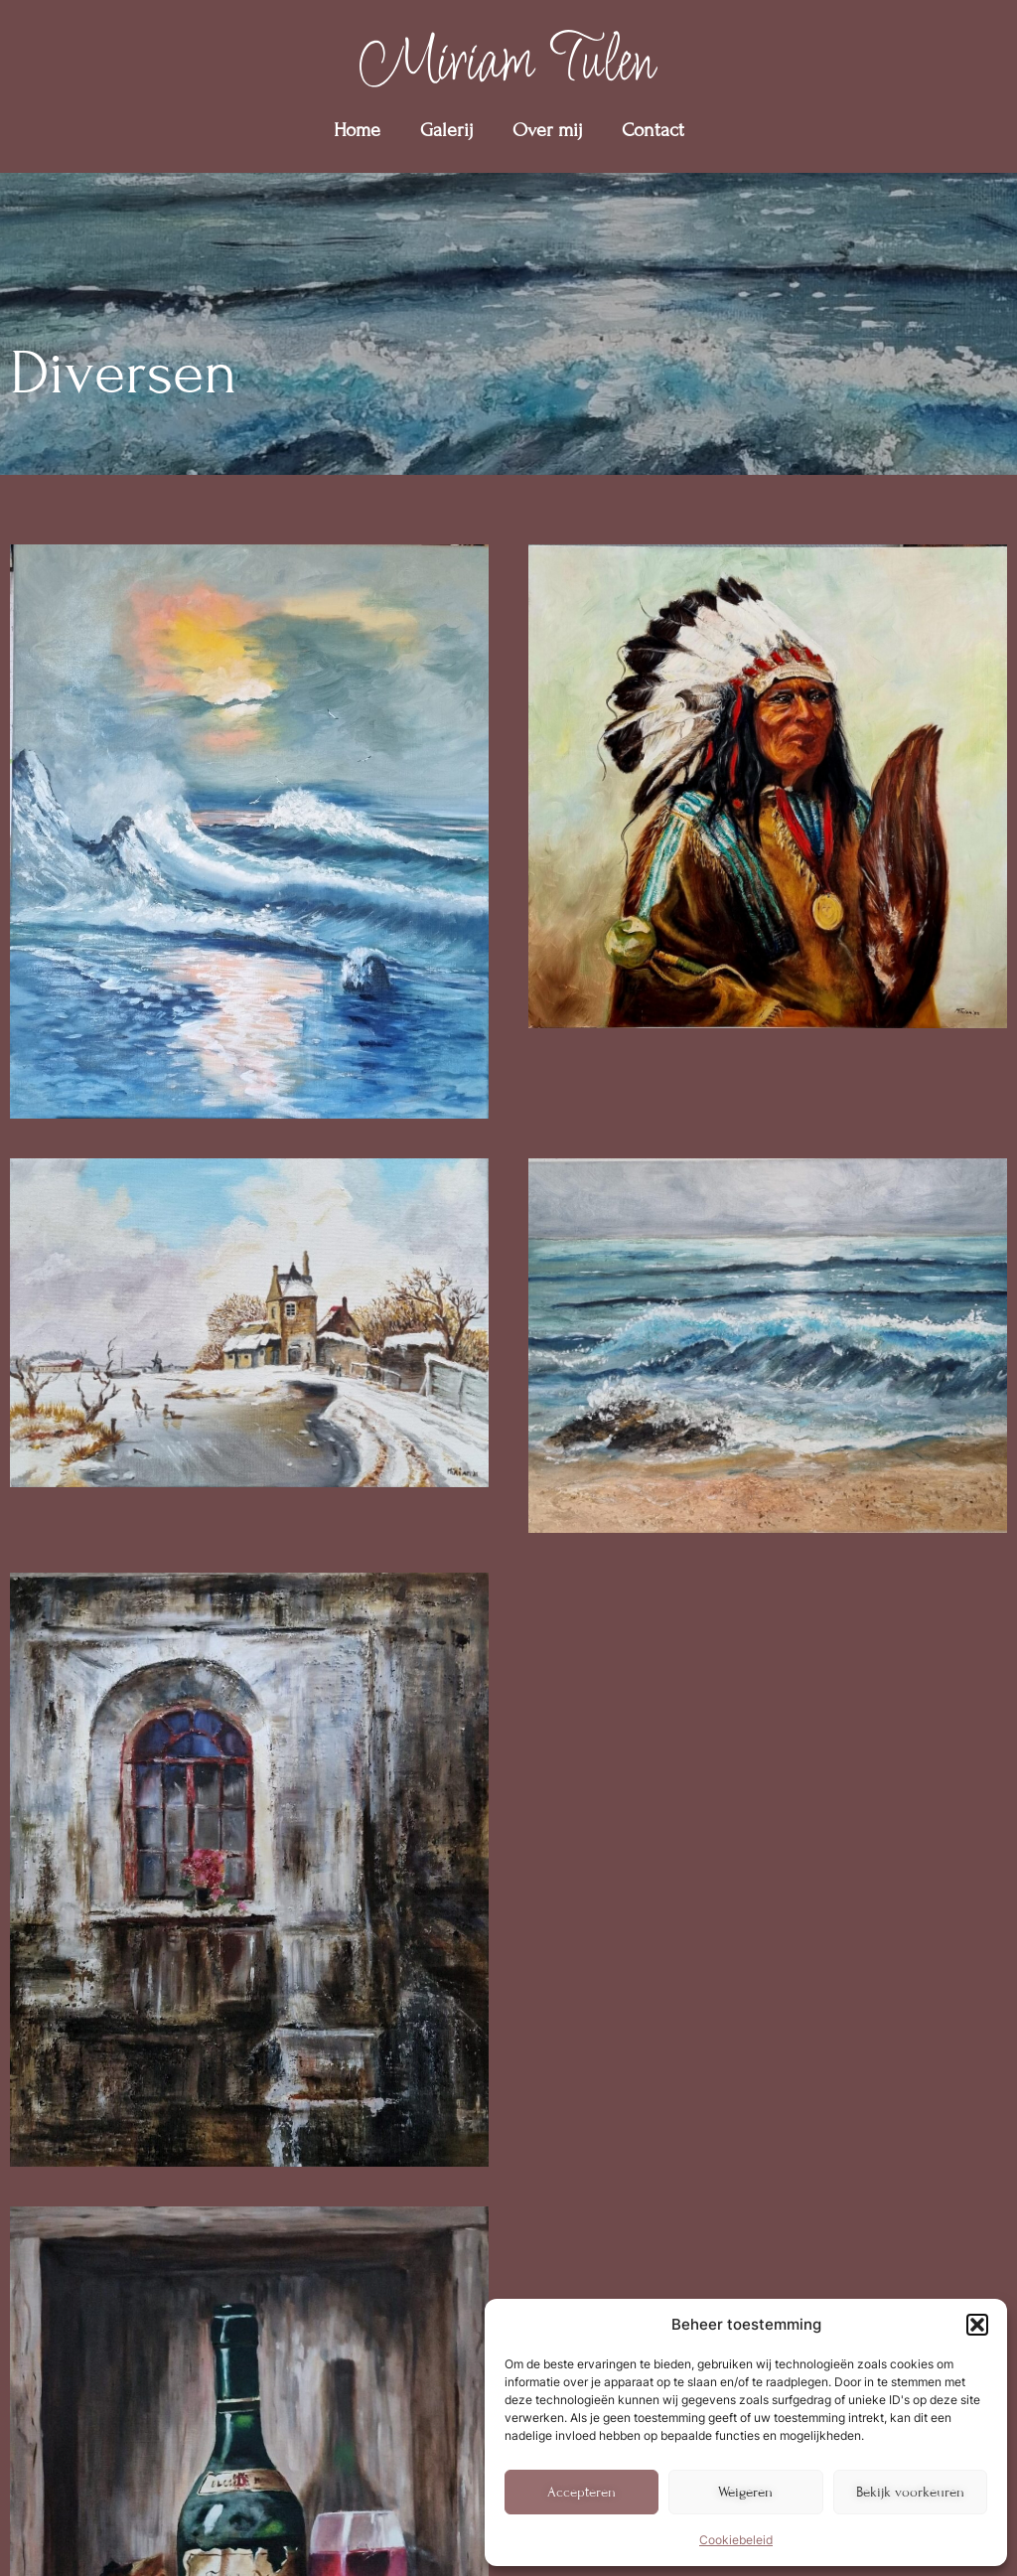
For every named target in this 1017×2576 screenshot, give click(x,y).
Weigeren (745, 2492)
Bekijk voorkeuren (910, 2492)
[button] (977, 2325)
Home (357, 129)
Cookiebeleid (736, 2539)
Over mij (547, 129)
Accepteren (581, 2492)
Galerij (446, 129)
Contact (653, 129)
